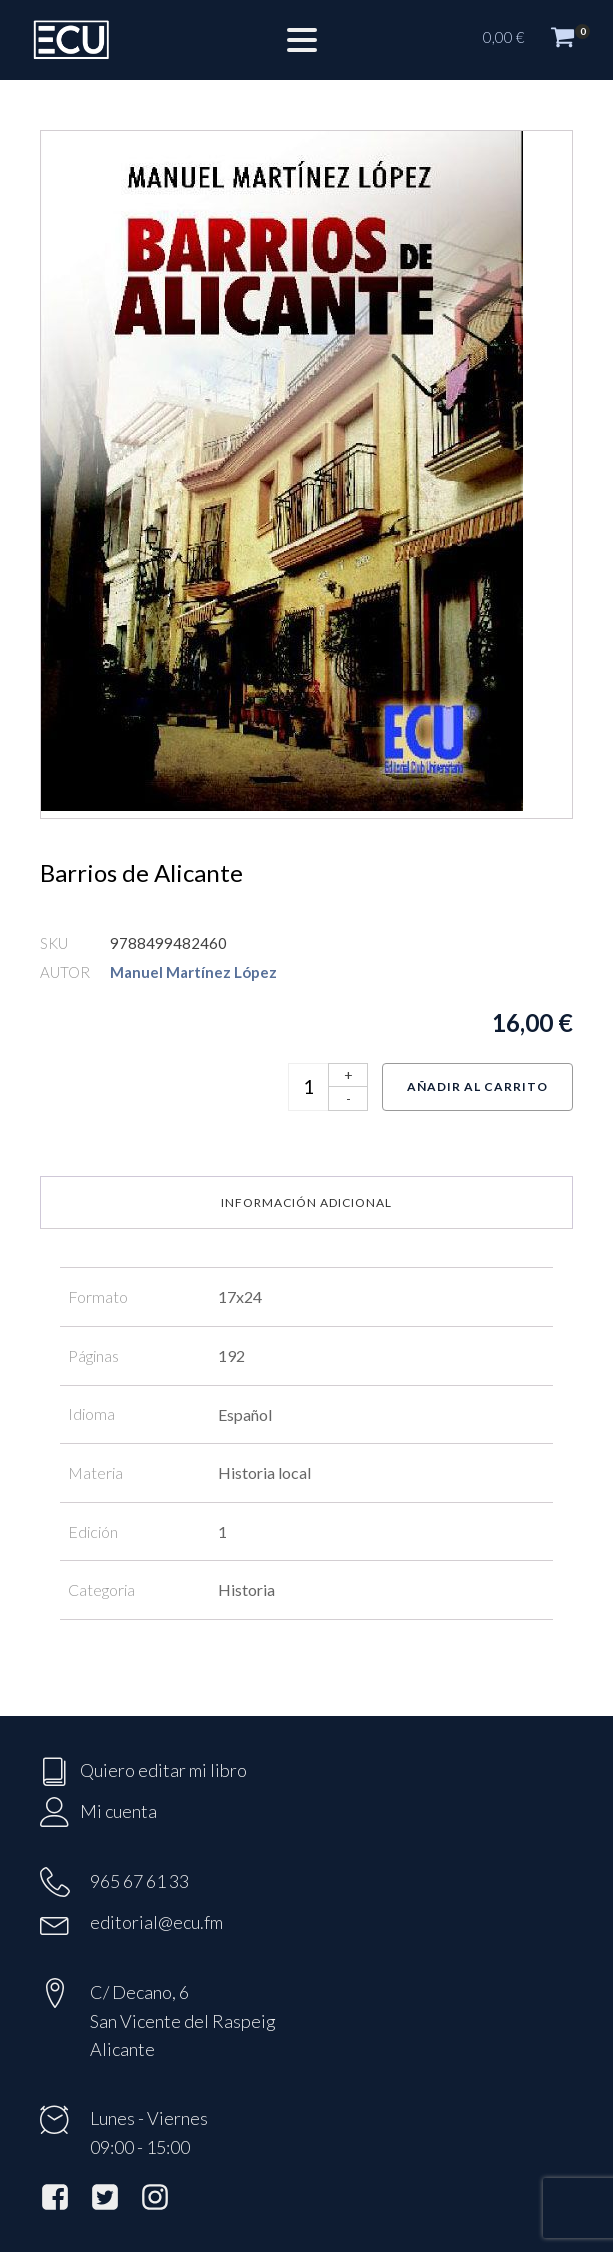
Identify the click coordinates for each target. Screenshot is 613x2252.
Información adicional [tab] (306, 1202)
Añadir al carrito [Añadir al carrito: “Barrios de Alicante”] (477, 1086)
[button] (538, 40)
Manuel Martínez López (193, 972)
